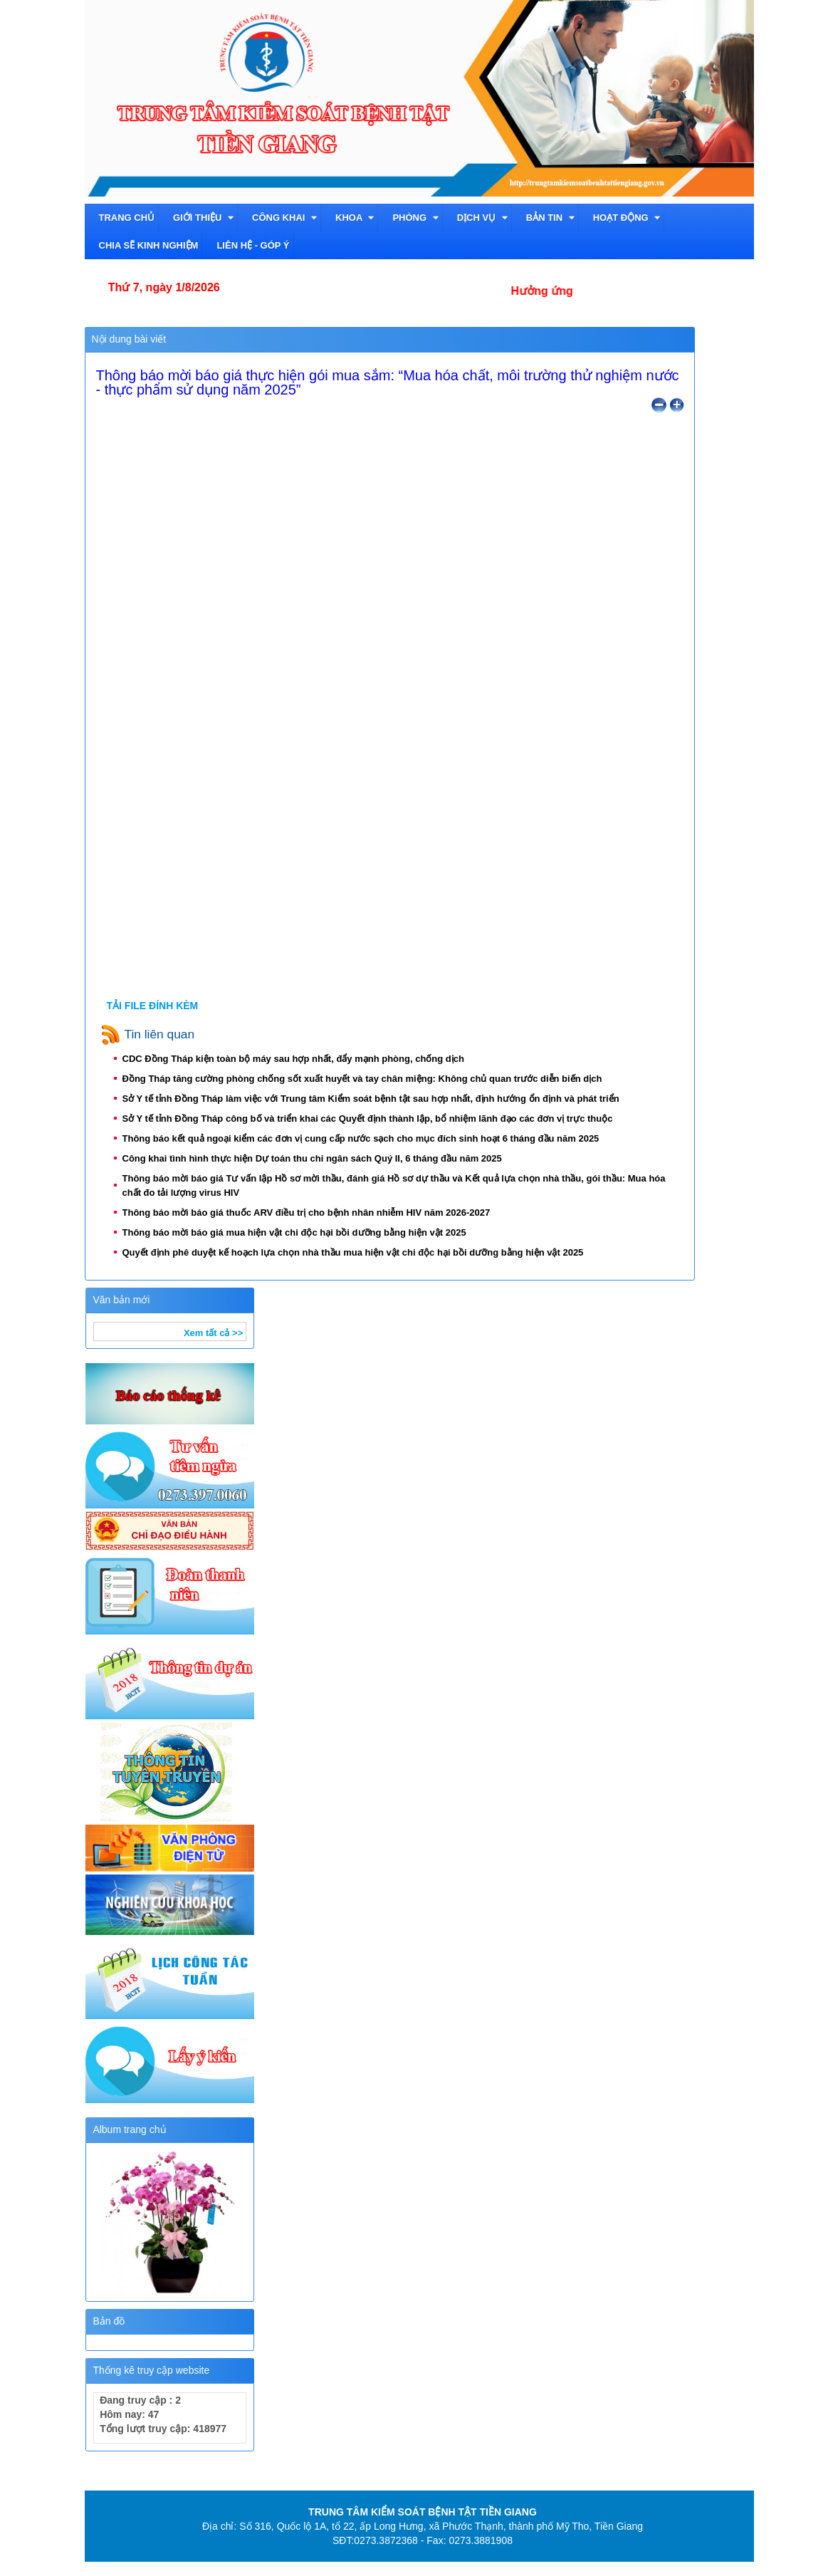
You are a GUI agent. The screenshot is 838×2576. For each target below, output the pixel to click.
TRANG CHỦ (127, 217)
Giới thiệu (203, 217)
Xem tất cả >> (213, 1333)
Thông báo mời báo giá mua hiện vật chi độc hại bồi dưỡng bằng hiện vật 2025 (299, 1232)
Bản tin (550, 217)
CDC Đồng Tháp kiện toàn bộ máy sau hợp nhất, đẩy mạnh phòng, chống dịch (298, 1058)
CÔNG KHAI (284, 217)
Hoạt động (627, 217)
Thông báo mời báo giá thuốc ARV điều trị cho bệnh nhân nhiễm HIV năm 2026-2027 (311, 1212)
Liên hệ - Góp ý (252, 245)
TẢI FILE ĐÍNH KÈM (153, 1005)
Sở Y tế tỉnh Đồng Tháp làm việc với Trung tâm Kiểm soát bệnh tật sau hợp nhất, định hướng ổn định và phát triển (376, 1098)
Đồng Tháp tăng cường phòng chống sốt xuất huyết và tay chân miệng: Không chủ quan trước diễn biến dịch (367, 1078)
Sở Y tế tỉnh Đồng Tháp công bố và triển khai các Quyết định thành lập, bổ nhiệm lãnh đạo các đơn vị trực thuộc (372, 1118)
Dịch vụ (482, 217)
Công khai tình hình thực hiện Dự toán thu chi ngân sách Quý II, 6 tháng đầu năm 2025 (317, 1158)
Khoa (354, 217)
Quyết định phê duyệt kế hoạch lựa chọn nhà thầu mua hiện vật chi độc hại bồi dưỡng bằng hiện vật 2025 (358, 1252)
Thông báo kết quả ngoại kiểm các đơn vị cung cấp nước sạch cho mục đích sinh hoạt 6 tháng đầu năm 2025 (365, 1138)
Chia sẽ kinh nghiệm (149, 245)
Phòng (415, 217)
